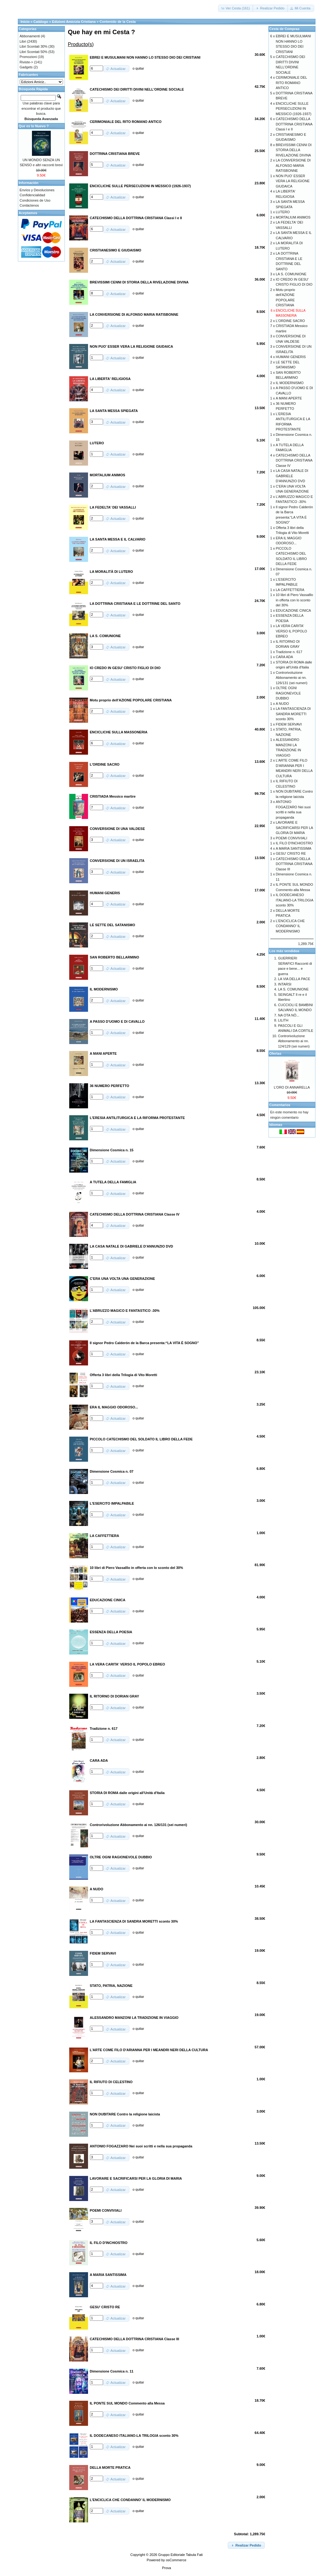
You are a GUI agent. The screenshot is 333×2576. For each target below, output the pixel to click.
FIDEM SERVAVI (289, 724)
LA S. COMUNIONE (291, 274)
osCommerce (176, 2560)
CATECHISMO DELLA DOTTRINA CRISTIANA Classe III (294, 864)
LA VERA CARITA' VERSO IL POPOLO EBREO (291, 631)
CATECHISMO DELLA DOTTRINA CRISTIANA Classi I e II (294, 124)
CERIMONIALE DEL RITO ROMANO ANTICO (291, 83)
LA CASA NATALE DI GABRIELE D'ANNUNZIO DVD (292, 476)
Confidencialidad (32, 195)
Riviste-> (26, 62)
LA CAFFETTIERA (290, 590)
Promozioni (28, 57)
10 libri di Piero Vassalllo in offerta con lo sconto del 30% (294, 600)
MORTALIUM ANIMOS (293, 217)
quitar (139, 68)
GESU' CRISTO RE (291, 853)
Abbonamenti (30, 36)
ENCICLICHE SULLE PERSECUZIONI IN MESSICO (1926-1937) (293, 109)
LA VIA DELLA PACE (294, 979)
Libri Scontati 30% (34, 46)
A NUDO (282, 703)
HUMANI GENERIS (291, 357)
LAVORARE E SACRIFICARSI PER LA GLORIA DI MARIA (294, 828)
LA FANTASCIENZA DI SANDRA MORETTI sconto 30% (293, 714)
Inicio (25, 22)
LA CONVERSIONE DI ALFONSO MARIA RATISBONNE (293, 165)
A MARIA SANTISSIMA (293, 848)
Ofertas (275, 1053)
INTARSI (285, 984)
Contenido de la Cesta (118, 22)
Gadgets (26, 67)
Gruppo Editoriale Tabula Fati (180, 2555)
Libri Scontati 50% (34, 52)
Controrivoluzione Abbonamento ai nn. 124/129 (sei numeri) (294, 1041)
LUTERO (283, 212)
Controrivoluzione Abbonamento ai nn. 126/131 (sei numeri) (291, 678)
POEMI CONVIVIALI (291, 838)
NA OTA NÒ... (288, 1015)
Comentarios (279, 1105)
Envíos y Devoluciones (37, 190)
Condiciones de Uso (35, 200)
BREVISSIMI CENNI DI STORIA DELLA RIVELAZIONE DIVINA (293, 150)
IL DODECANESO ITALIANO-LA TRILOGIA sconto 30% (294, 900)
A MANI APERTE (289, 398)
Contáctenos (29, 205)
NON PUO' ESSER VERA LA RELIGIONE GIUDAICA (293, 181)
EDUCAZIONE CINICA (293, 610)
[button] (235, 8)
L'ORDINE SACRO (290, 321)
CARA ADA (284, 657)
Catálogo (41, 22)
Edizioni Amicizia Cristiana (74, 22)
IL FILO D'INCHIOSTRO (294, 843)
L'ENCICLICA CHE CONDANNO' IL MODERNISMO (290, 926)
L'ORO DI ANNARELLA (292, 1087)
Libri (23, 41)
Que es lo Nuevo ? (34, 126)
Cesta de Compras (284, 29)
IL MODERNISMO (290, 383)
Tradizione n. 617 (289, 652)
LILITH (283, 1020)
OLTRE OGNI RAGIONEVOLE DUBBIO (288, 693)
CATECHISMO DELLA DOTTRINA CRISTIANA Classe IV (294, 460)
